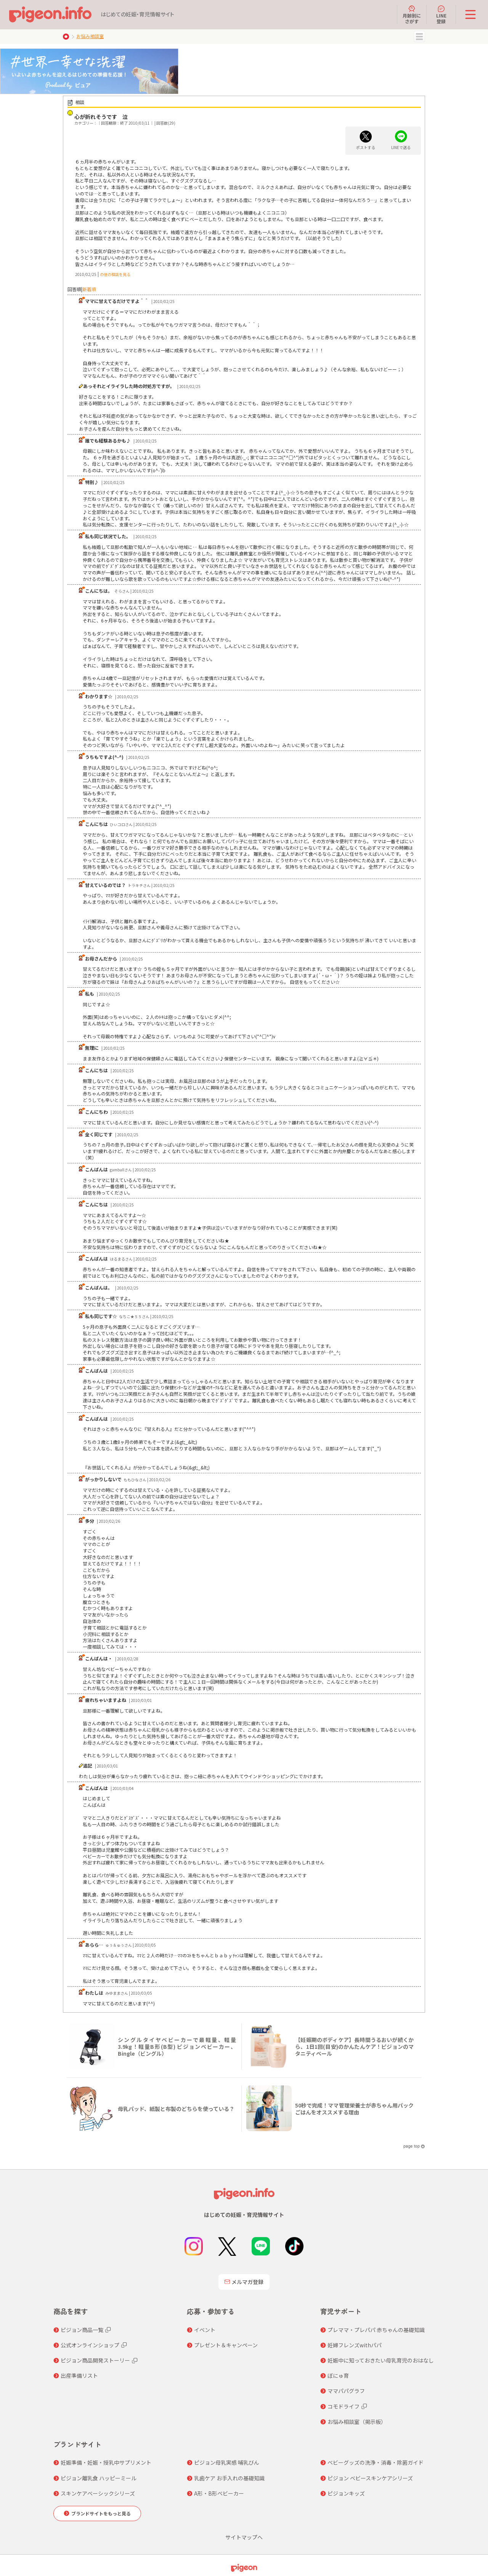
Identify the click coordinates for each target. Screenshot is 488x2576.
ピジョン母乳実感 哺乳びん (226, 2462)
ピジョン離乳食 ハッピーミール (98, 2478)
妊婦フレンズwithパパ (354, 2345)
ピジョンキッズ (346, 2493)
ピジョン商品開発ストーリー (95, 2360)
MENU (419, 36)
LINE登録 (441, 14)
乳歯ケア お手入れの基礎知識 (229, 2478)
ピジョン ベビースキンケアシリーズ (370, 2478)
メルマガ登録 (244, 2282)
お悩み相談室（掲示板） (356, 2421)
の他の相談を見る (115, 274)
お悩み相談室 (90, 36)
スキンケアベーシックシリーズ (98, 2493)
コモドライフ (343, 2406)
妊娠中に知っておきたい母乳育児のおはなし (380, 2360)
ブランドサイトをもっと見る (101, 2513)
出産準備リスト (79, 2375)
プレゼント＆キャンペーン (226, 2345)
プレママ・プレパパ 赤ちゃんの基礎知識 (376, 2330)
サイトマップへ (244, 2537)
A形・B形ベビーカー (219, 2493)
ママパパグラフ (346, 2391)
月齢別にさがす (412, 14)
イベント (204, 2330)
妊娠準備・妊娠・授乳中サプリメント (106, 2462)
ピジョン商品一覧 (82, 2330)
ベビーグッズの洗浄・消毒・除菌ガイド (375, 2462)
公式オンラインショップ (90, 2345)
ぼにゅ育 (338, 2375)
